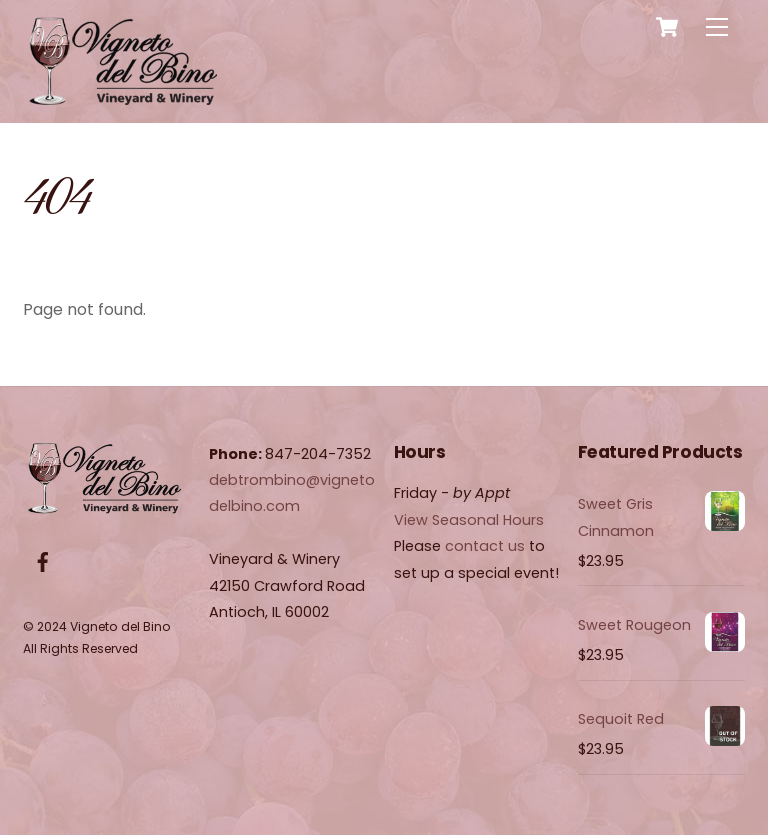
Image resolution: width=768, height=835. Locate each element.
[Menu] (717, 27)
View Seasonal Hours (469, 520)
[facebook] (43, 561)
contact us (485, 546)
